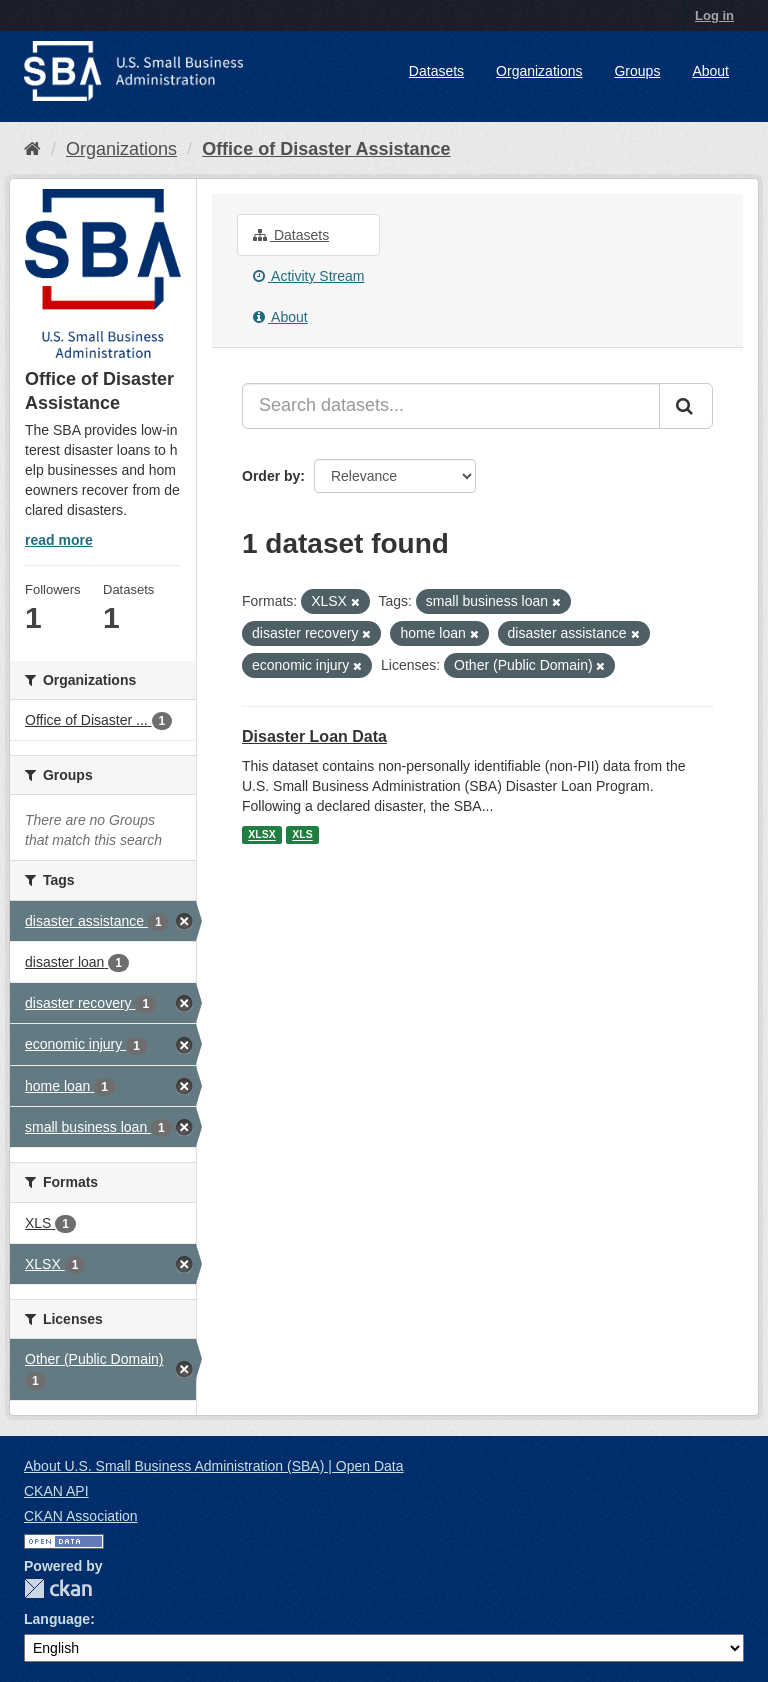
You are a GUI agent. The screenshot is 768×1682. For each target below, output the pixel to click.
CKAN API (56, 1491)
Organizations (539, 71)
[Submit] (686, 406)
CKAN (58, 1588)
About (710, 71)
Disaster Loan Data (314, 736)
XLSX (261, 835)
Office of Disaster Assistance (326, 149)
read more (59, 540)
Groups (637, 71)
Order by (271, 476)
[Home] (32, 149)
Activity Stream (308, 276)
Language (57, 1619)
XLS (302, 835)
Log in (714, 15)
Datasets (436, 71)
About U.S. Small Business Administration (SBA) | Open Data (213, 1466)
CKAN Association (81, 1516)
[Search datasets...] (451, 406)
